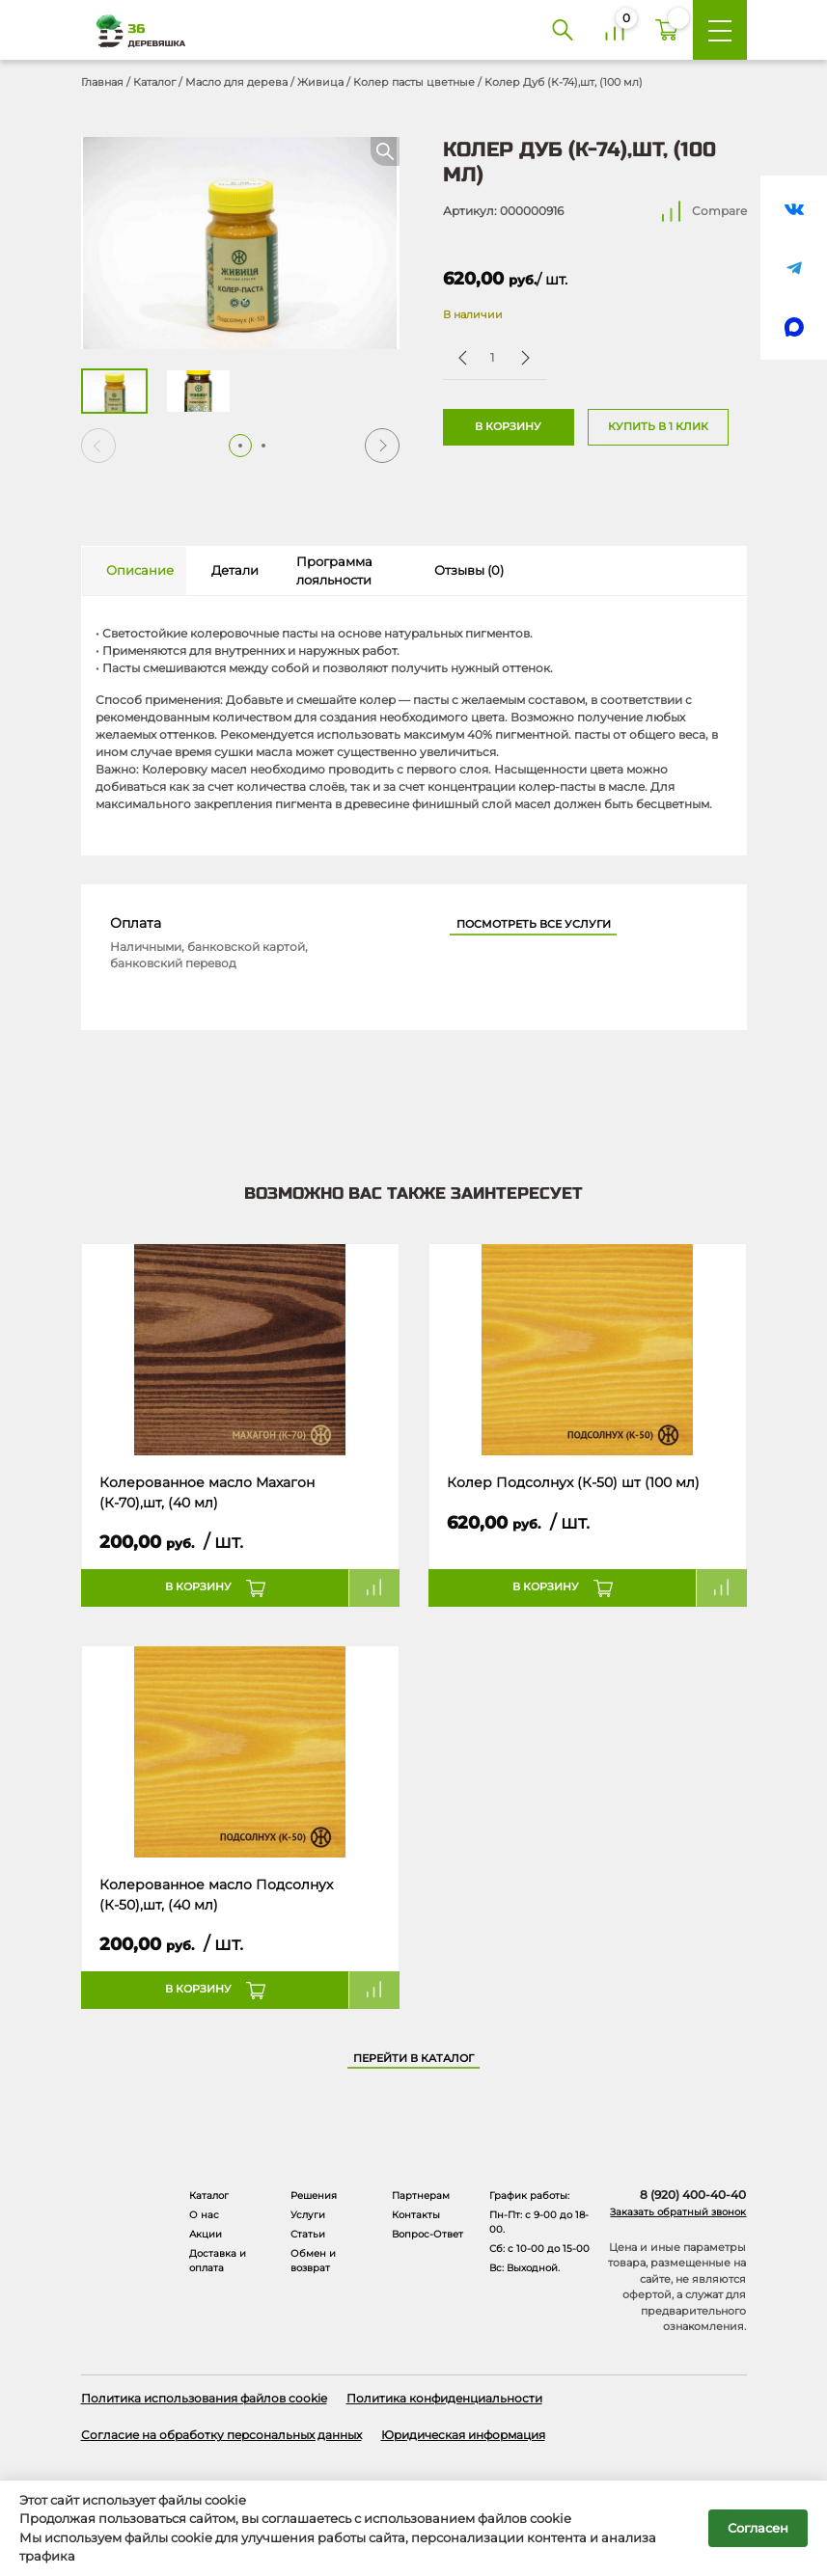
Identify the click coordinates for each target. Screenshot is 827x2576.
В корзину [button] (198, 1587)
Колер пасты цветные (414, 82)
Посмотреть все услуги (533, 924)
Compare (719, 210)
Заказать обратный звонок (678, 2212)
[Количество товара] (493, 357)
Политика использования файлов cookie (204, 2398)
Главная (102, 82)
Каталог (154, 82)
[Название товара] (240, 1350)
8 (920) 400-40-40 (693, 2195)
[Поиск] (563, 30)
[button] (382, 445)
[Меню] (720, 30)
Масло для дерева (236, 82)
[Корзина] (667, 30)
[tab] (134, 571)
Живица (320, 82)
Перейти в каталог (413, 2058)
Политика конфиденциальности (444, 2398)
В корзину (508, 426)
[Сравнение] (615, 30)
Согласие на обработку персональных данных (221, 2434)
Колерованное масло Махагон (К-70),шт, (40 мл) (207, 1492)
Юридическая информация (463, 2434)
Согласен (758, 2527)
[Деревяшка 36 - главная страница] (134, 30)
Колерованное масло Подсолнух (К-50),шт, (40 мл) (216, 1894)
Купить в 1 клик (658, 426)
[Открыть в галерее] (240, 243)
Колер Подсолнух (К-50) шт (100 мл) (573, 1482)
